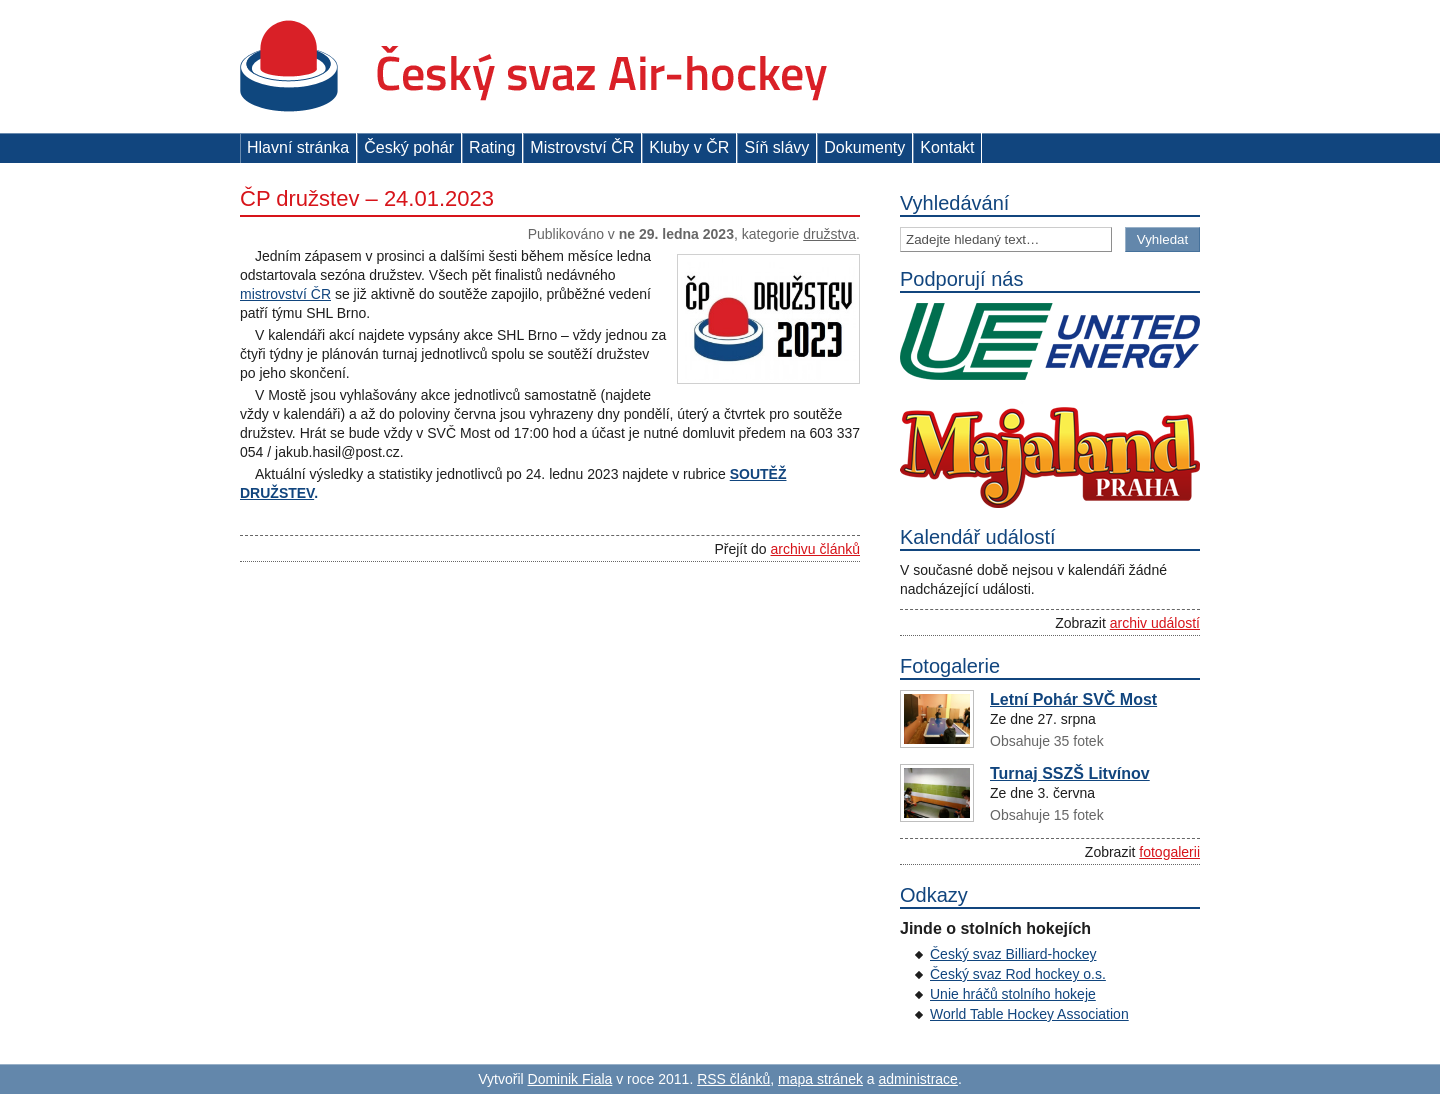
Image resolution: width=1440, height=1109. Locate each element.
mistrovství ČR (285, 294)
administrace (918, 1079)
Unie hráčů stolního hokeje (1013, 994)
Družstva (829, 234)
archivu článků (816, 549)
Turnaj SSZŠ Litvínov (1070, 773)
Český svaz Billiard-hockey (1013, 954)
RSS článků (733, 1079)
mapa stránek (820, 1079)
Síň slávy (776, 147)
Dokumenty (864, 147)
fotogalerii (1169, 852)
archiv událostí (1155, 623)
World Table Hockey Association (1029, 1014)
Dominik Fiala (570, 1079)
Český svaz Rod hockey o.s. (1018, 974)
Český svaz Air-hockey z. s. (533, 66)
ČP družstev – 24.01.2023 (367, 198)
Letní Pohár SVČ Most (1073, 699)
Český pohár (409, 147)
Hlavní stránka (298, 147)
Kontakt (947, 147)
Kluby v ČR (689, 147)
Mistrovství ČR (582, 147)
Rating (492, 147)
